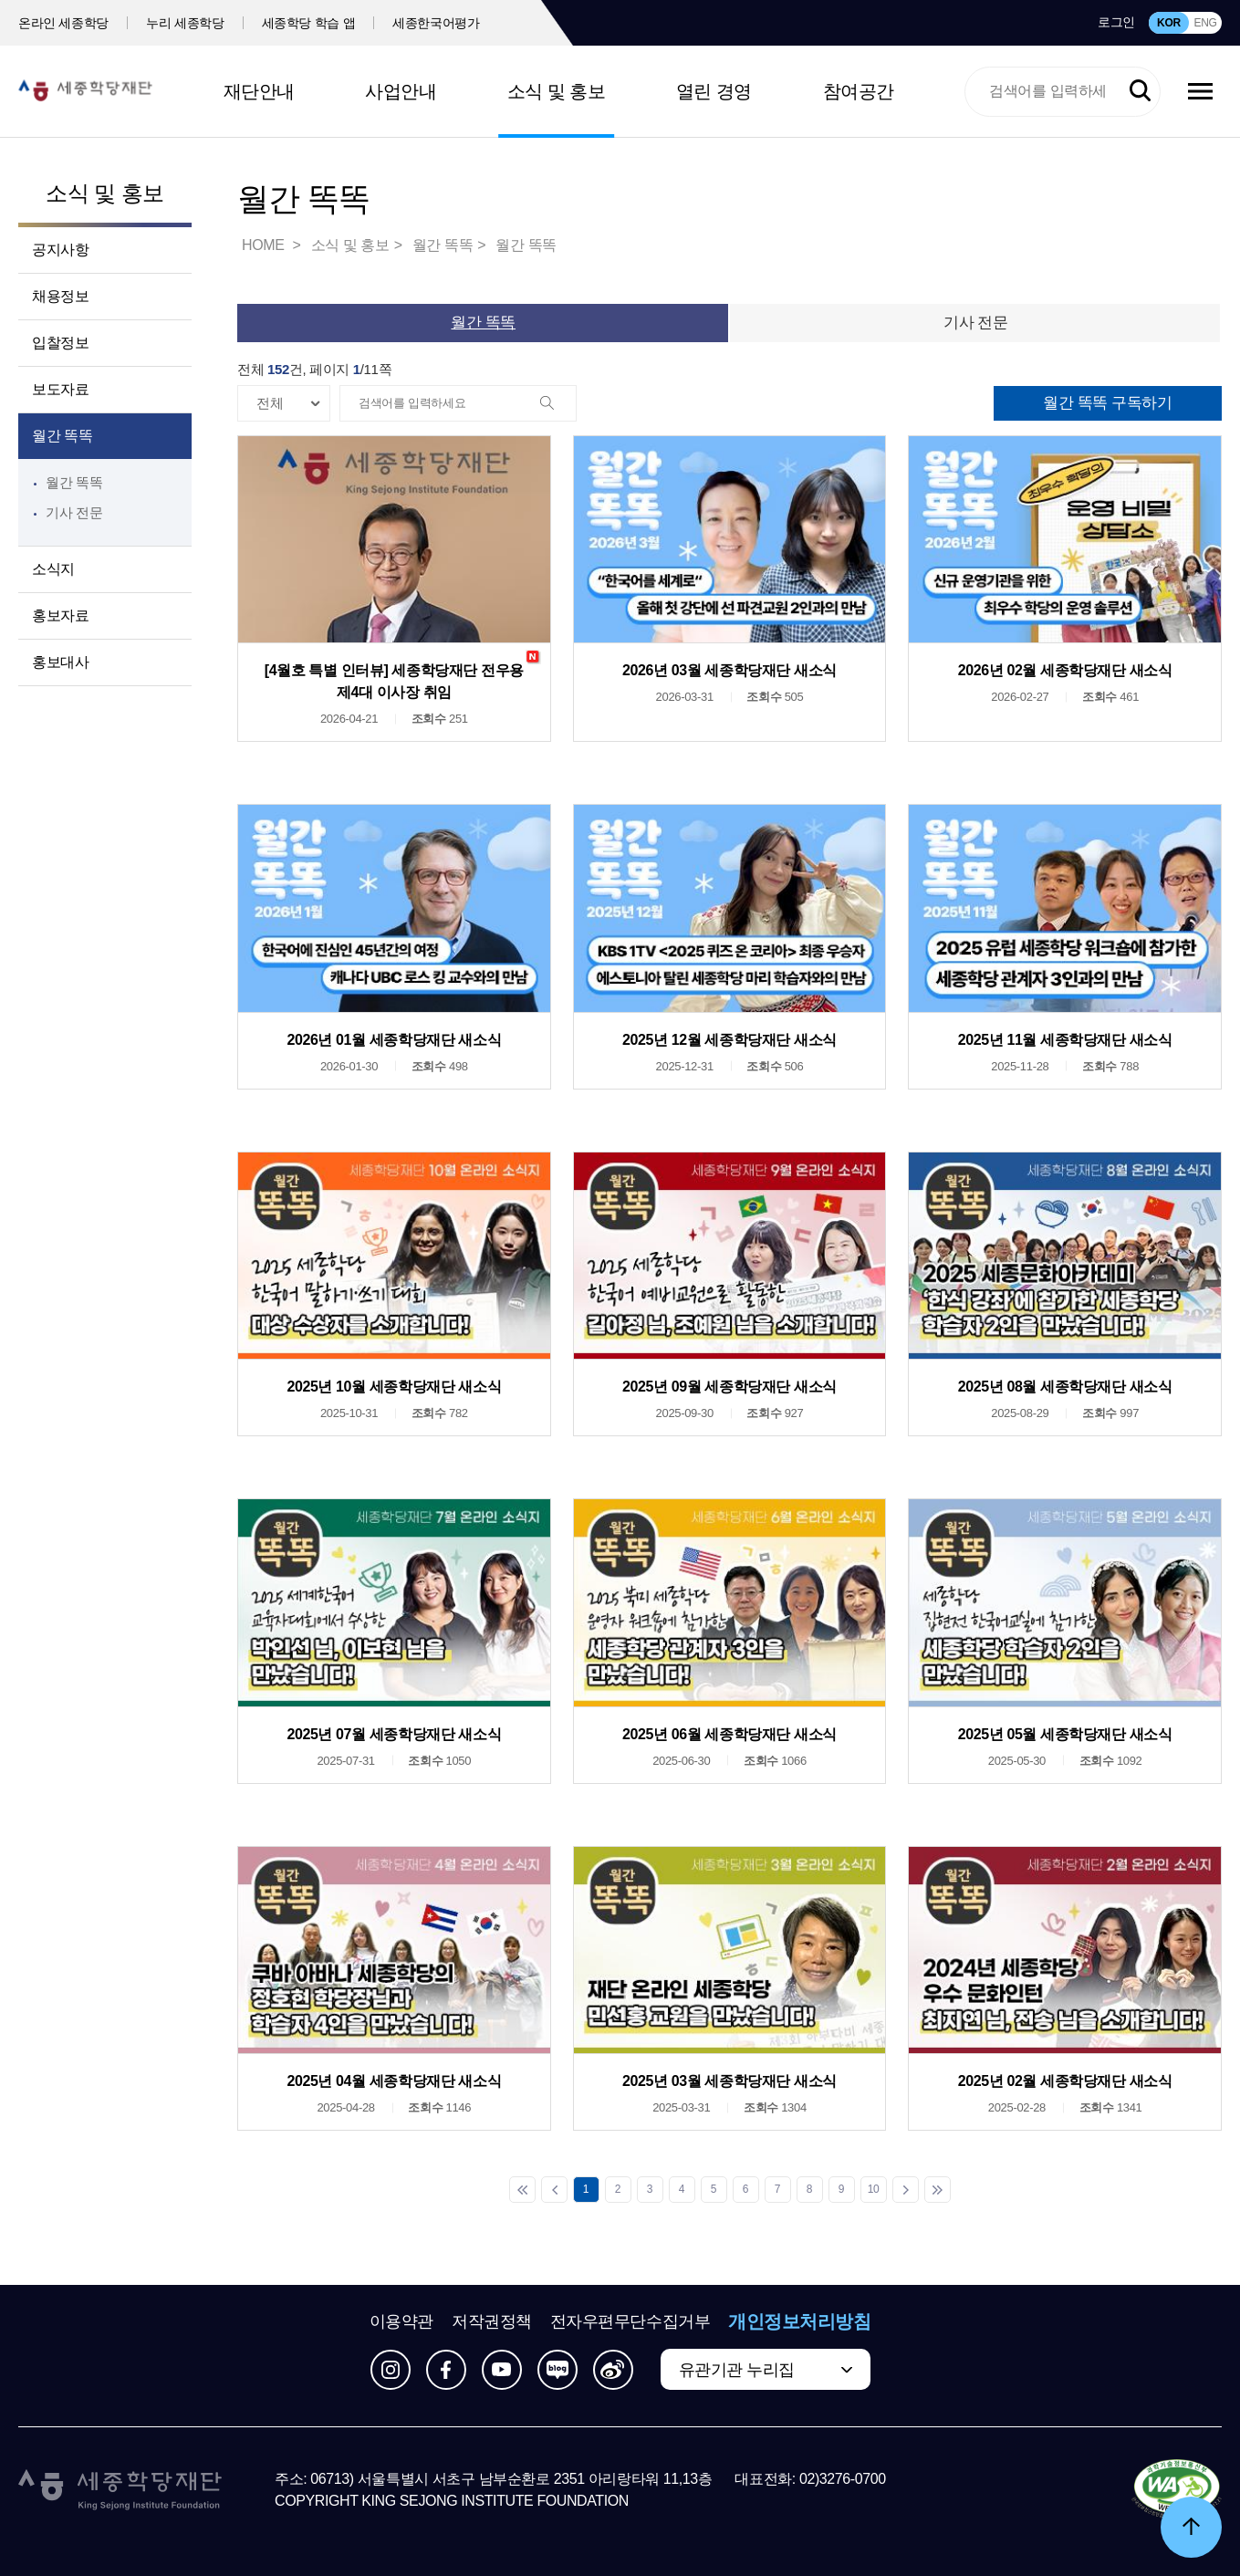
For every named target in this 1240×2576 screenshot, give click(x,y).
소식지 (53, 569)
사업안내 (400, 91)
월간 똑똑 (62, 435)
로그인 (1116, 22)
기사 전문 (74, 512)
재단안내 (259, 91)
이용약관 (401, 2321)
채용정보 (60, 296)
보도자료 (60, 389)
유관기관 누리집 (737, 2370)
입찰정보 (60, 342)
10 (874, 2189)
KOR (1169, 22)
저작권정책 (492, 2321)
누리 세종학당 (185, 23)
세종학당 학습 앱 (309, 23)
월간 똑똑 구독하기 (1107, 403)
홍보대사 (60, 662)
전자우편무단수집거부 (630, 2321)
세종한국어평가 (436, 23)
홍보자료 (60, 615)
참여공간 (858, 91)
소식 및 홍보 (556, 91)
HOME (264, 245)
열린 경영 (714, 91)
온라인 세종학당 (63, 23)
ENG (1204, 22)
